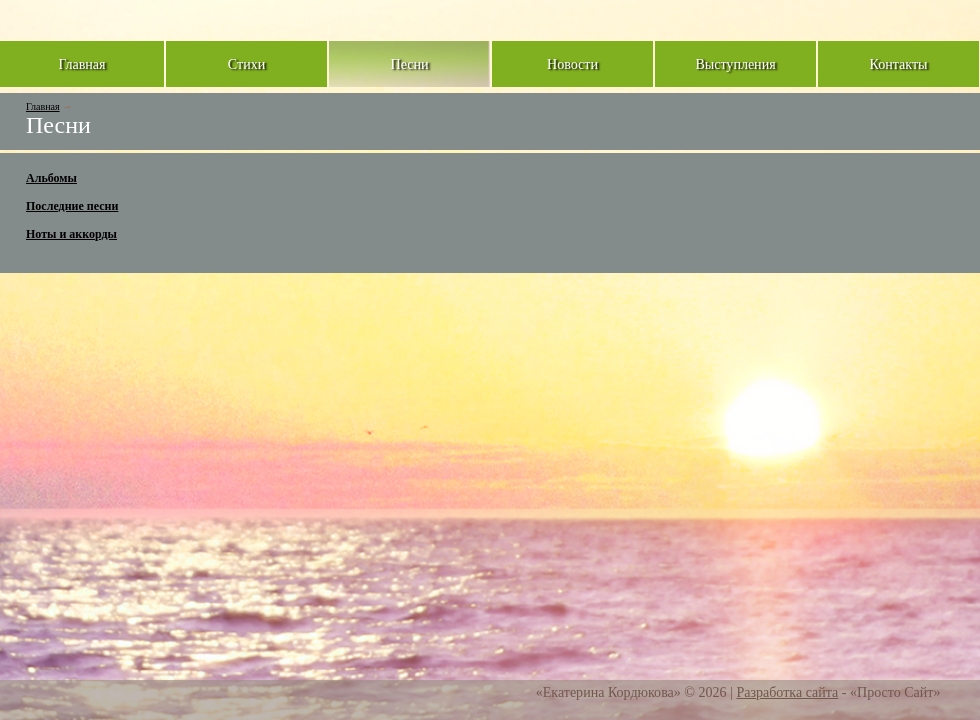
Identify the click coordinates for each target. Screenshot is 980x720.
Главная (43, 106)
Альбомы (51, 178)
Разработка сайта (787, 692)
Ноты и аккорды (71, 234)
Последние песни (72, 206)
